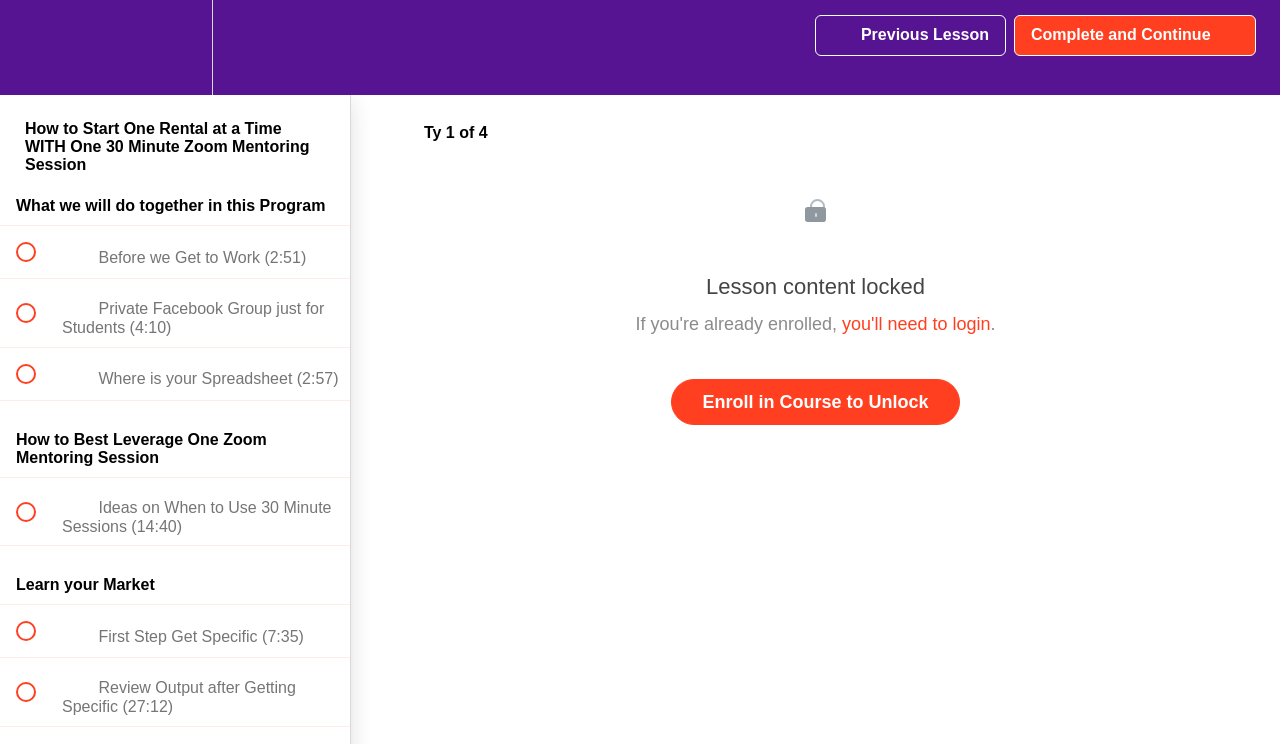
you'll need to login (916, 324)
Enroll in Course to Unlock (815, 402)
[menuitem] (175, 47)
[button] (37, 47)
